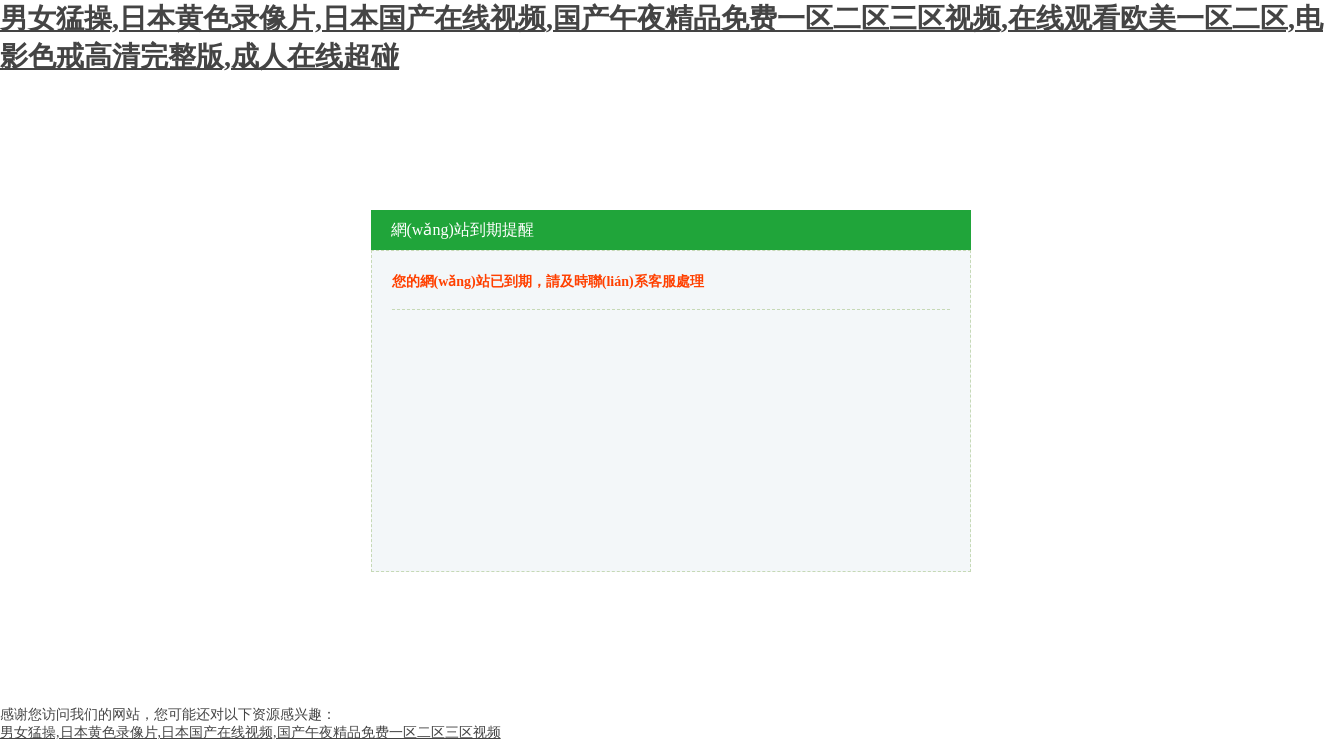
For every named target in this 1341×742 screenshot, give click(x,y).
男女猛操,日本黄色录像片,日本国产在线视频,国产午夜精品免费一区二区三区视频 (250, 732)
